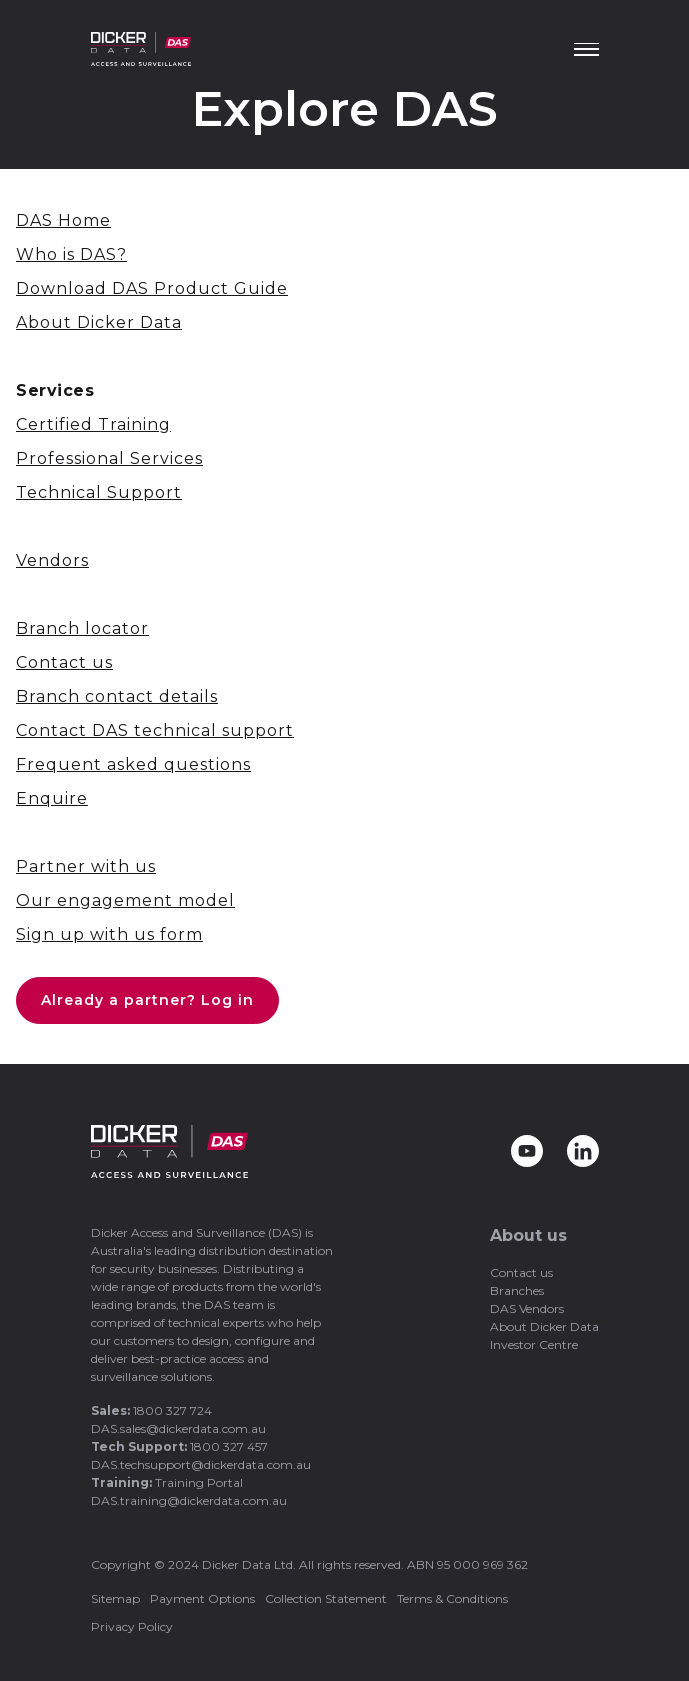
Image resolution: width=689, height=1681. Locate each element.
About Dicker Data (99, 322)
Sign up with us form (109, 934)
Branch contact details (117, 696)
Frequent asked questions (133, 764)
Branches (517, 1290)
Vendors (52, 560)
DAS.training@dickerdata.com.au (189, 1500)
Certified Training (93, 424)
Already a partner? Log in (147, 1000)
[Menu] (586, 49)
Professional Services (109, 458)
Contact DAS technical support (155, 730)
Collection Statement (326, 1598)
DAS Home (63, 220)
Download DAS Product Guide (152, 288)
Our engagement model (125, 900)
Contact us (64, 662)
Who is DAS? (71, 254)
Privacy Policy (132, 1626)
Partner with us (86, 866)
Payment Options (202, 1598)
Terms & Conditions (452, 1598)
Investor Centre (534, 1344)
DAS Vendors (527, 1308)
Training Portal (199, 1482)
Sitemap (115, 1598)
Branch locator (82, 628)
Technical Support (99, 492)
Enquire (52, 798)
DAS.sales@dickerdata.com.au (178, 1428)
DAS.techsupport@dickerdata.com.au (201, 1464)
